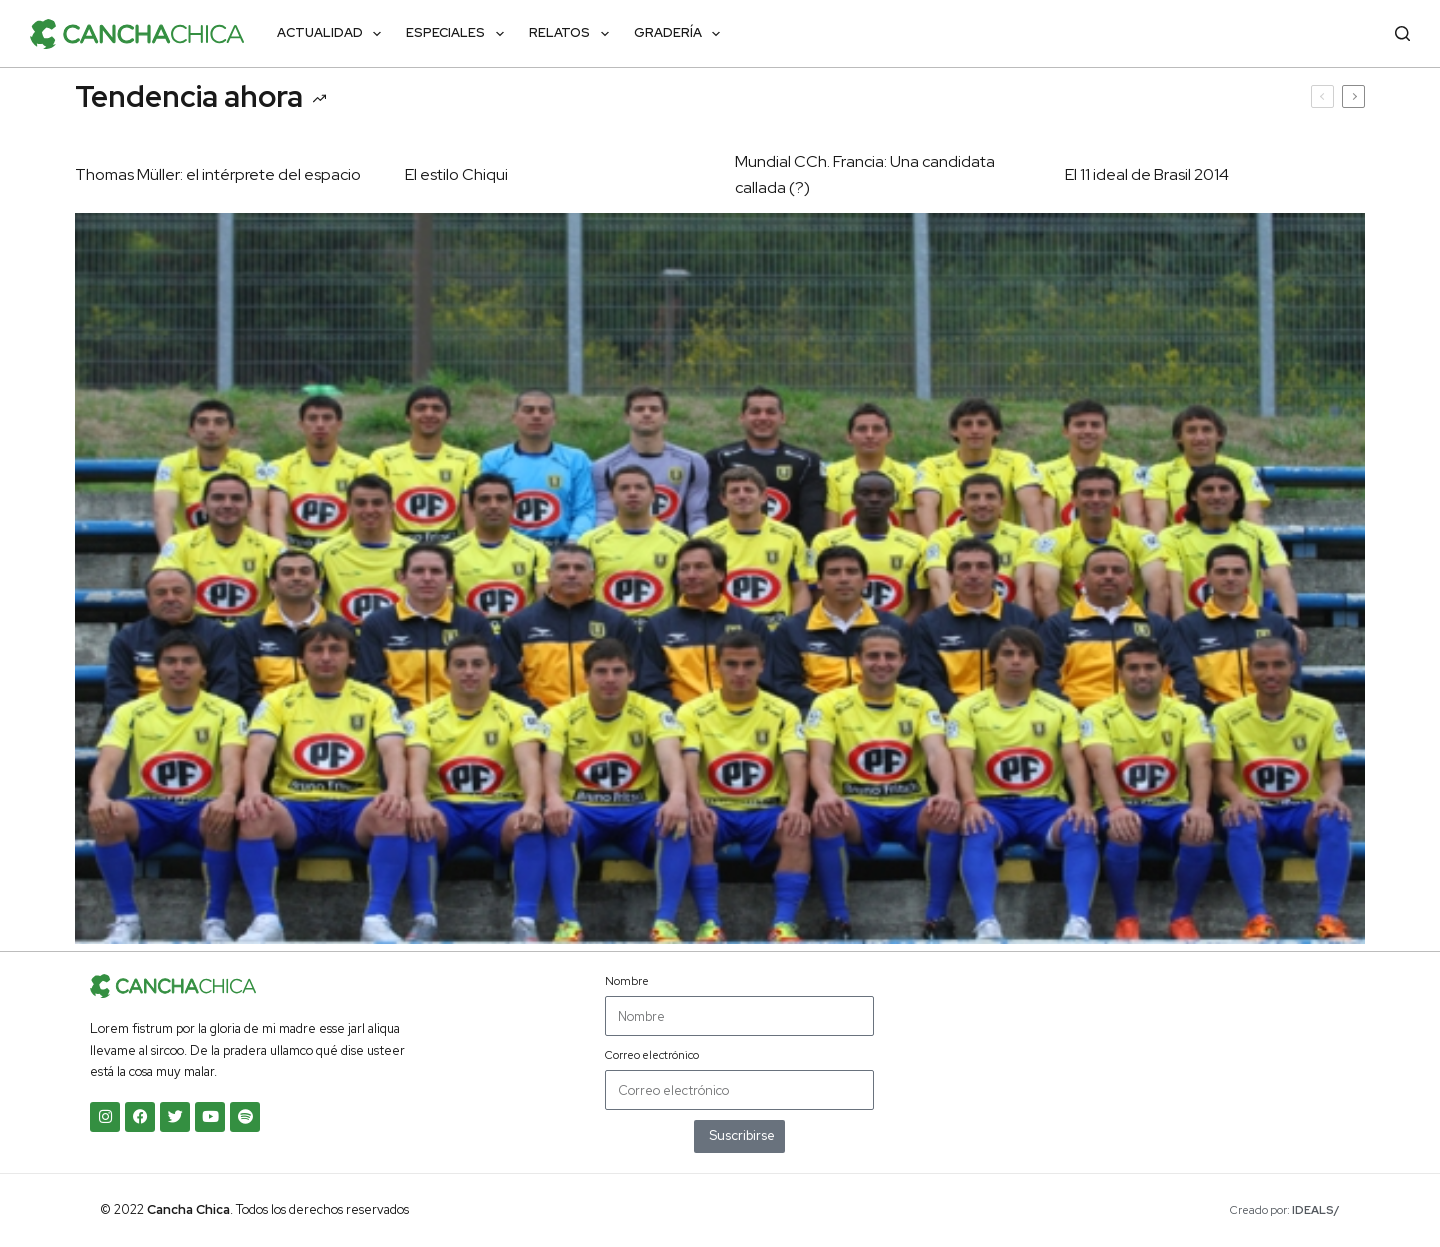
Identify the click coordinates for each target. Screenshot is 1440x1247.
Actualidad (333, 34)
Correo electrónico (652, 1055)
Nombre (627, 981)
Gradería (681, 34)
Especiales (459, 34)
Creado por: (1285, 1210)
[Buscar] (1402, 33)
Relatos (573, 34)
